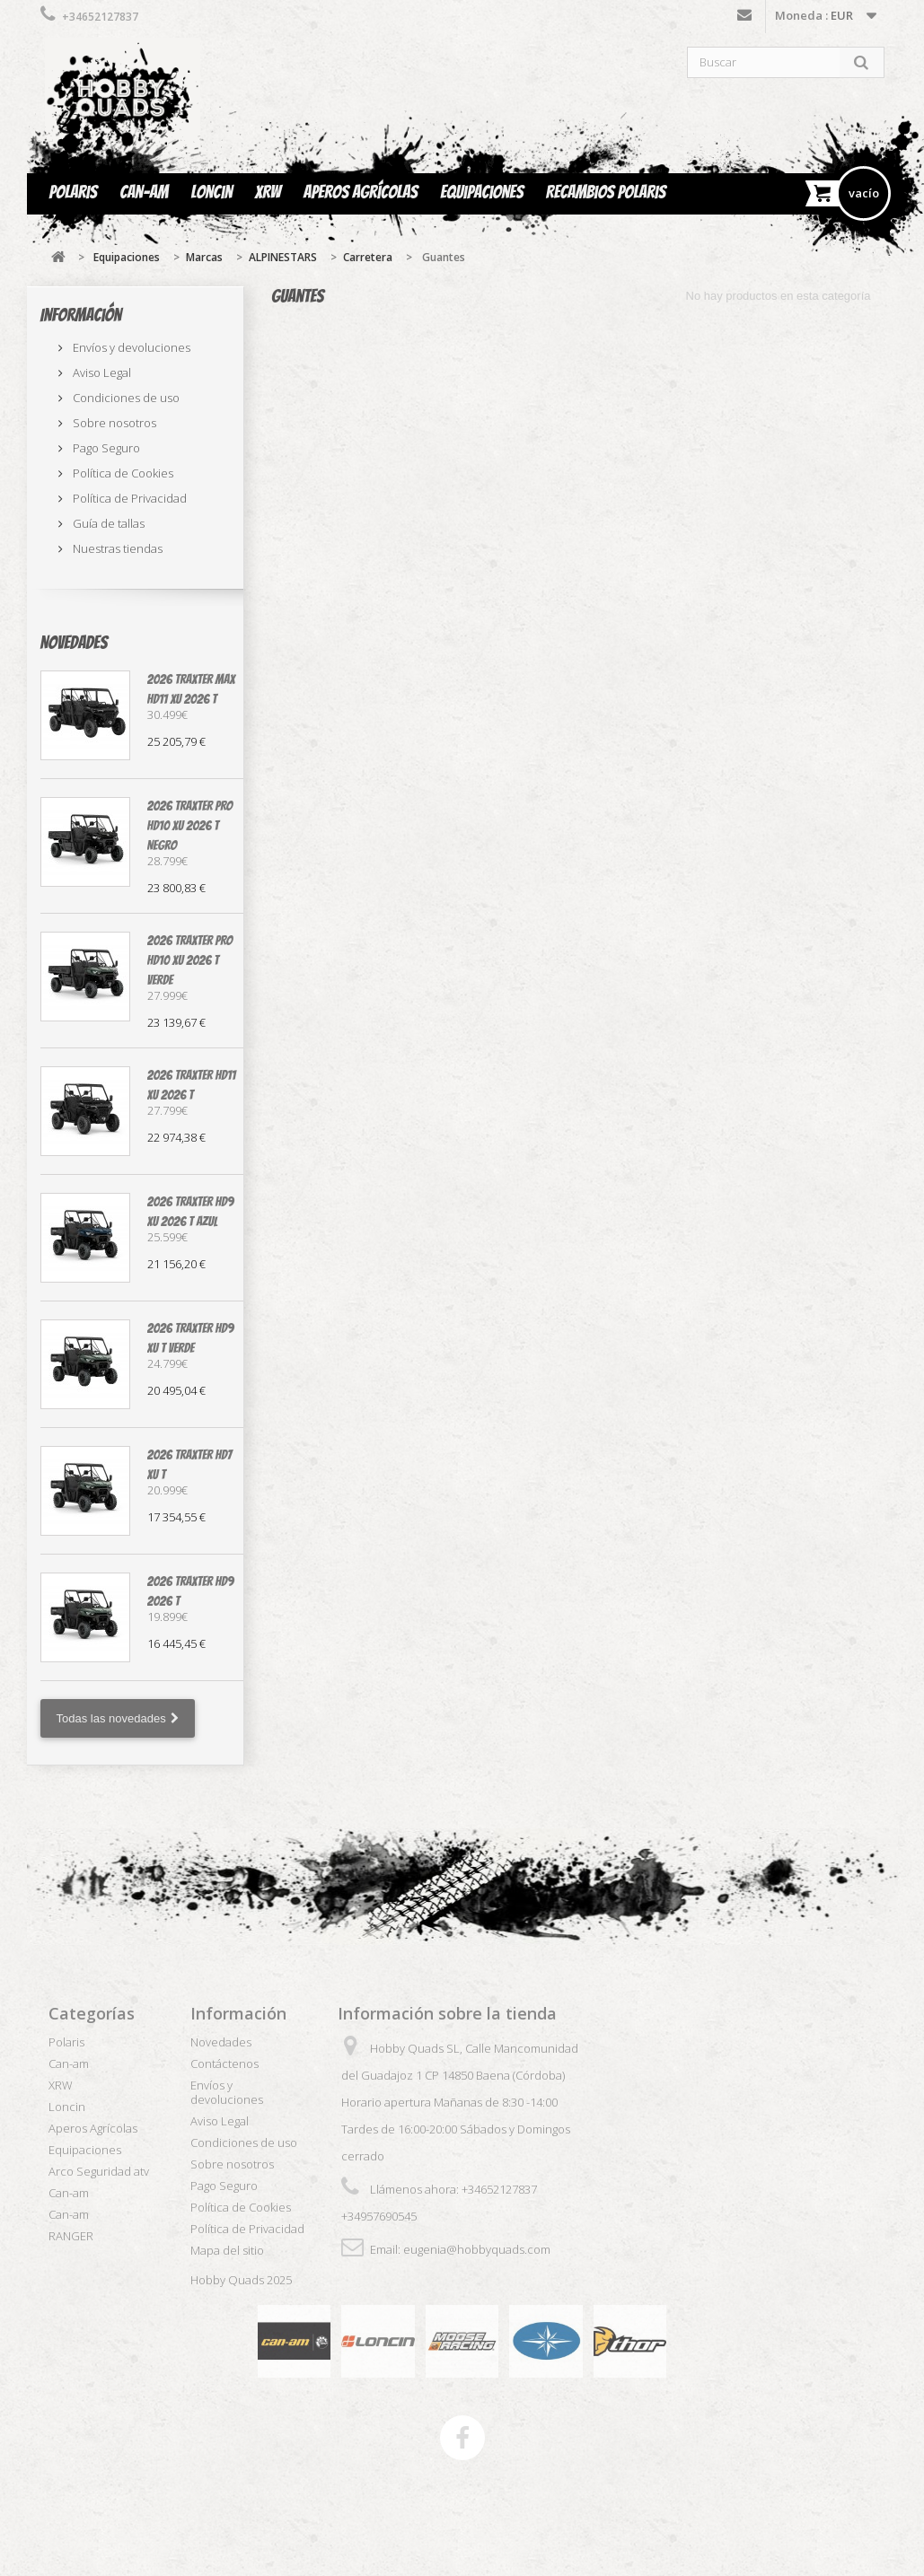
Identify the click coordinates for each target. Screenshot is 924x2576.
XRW (268, 192)
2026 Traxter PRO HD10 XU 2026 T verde (190, 960)
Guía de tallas (107, 523)
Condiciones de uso (125, 398)
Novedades (74, 643)
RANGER (70, 2236)
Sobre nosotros (113, 423)
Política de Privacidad (128, 498)
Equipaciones (482, 192)
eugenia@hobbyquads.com (476, 2249)
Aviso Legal (100, 372)
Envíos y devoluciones (130, 347)
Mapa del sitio (227, 2250)
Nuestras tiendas (116, 548)
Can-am (143, 192)
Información (81, 315)
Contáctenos (744, 19)
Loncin (211, 192)
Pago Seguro (105, 448)
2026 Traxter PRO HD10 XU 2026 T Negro (190, 826)
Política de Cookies (121, 473)
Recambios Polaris (606, 192)
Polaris (73, 192)
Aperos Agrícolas (361, 192)
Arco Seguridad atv (98, 2171)
